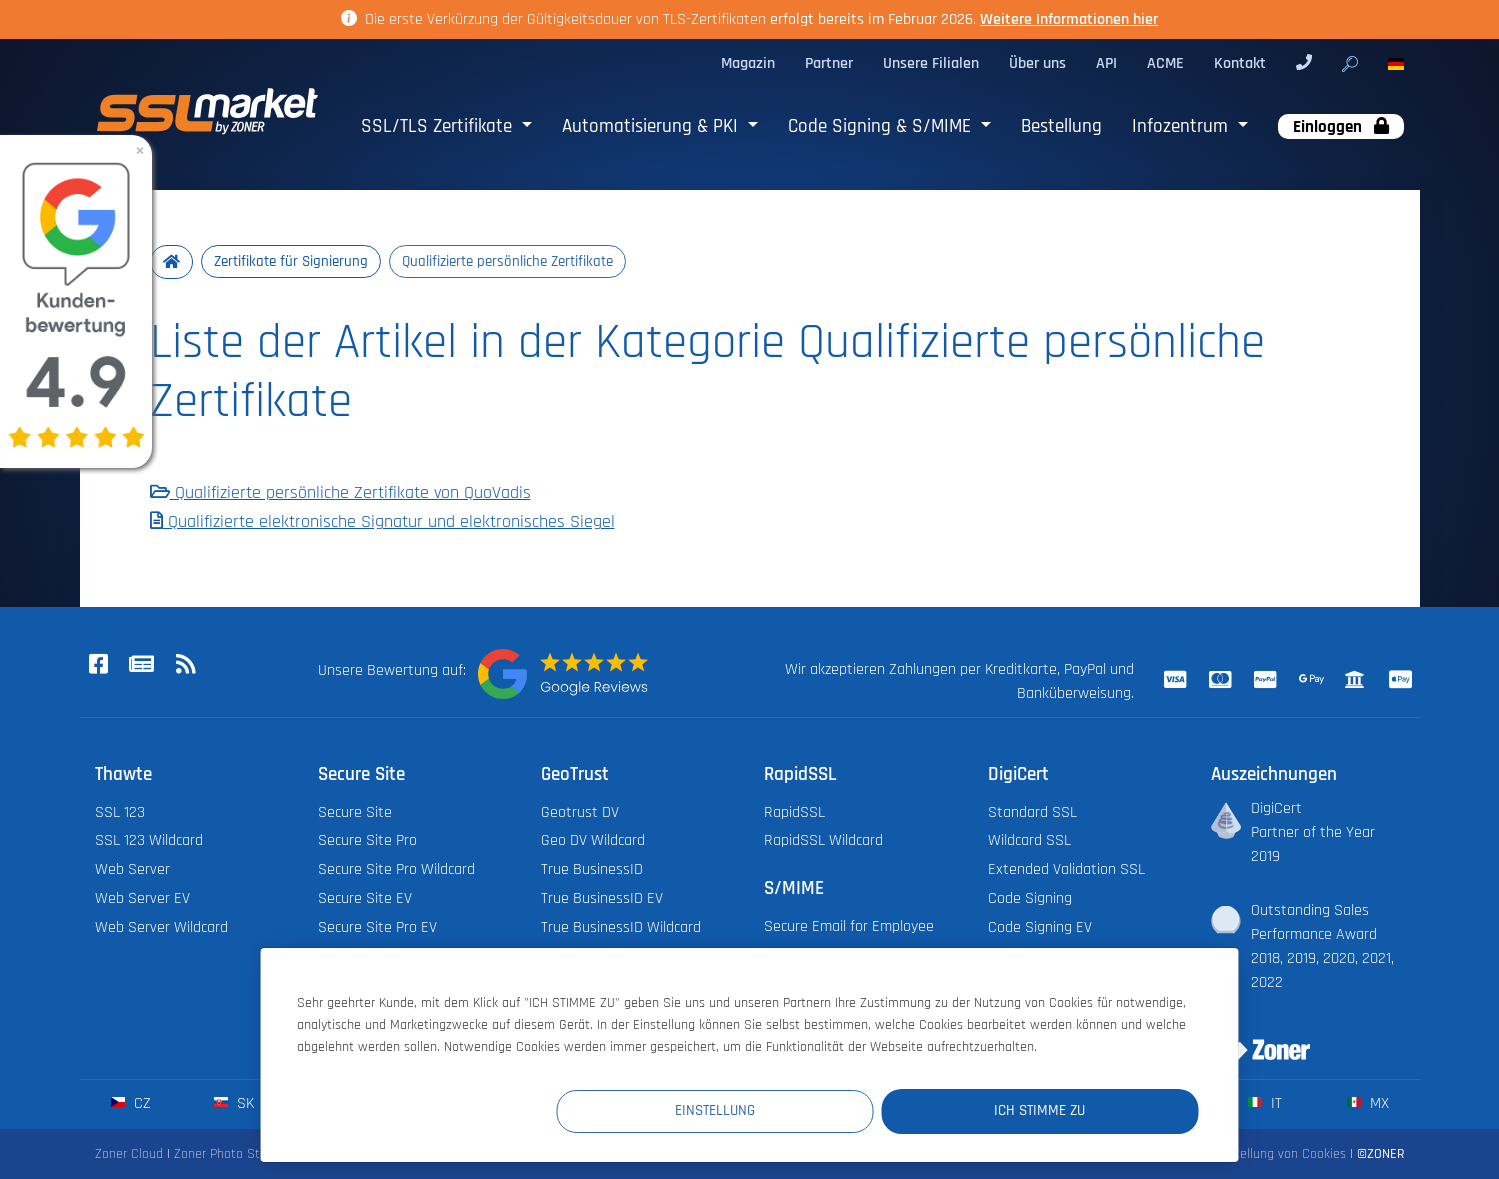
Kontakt (1240, 63)
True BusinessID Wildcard (621, 927)
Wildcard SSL (1029, 841)
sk (233, 1103)
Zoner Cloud (129, 1154)
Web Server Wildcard (161, 927)
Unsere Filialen (931, 63)
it (1264, 1103)
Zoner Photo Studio (229, 1154)
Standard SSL (1032, 812)
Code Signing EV (1040, 927)
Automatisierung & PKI (652, 126)
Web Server (132, 870)
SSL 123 (120, 812)
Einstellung (831, 1110)
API (1106, 63)
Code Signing (1030, 898)
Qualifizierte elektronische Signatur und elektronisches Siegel (382, 523)
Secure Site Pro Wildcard (396, 870)
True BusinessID (592, 870)
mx (1367, 1103)
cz (130, 1103)
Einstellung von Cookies (1279, 1154)
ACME (1165, 63)
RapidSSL (794, 812)
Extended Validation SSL (1066, 870)
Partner (829, 63)
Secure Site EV (365, 898)
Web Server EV (142, 898)
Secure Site (355, 812)
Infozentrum (1182, 126)
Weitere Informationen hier (1069, 19)
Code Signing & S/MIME (882, 126)
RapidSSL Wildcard (823, 841)
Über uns (1037, 63)
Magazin (748, 63)
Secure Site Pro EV (377, 927)
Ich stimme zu (1078, 1110)
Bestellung (1061, 126)
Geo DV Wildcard (593, 841)
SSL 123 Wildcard (149, 841)
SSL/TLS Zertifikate (439, 126)
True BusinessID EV (602, 898)
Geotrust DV (580, 812)
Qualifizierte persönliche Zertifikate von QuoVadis (340, 494)
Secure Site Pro (367, 841)
